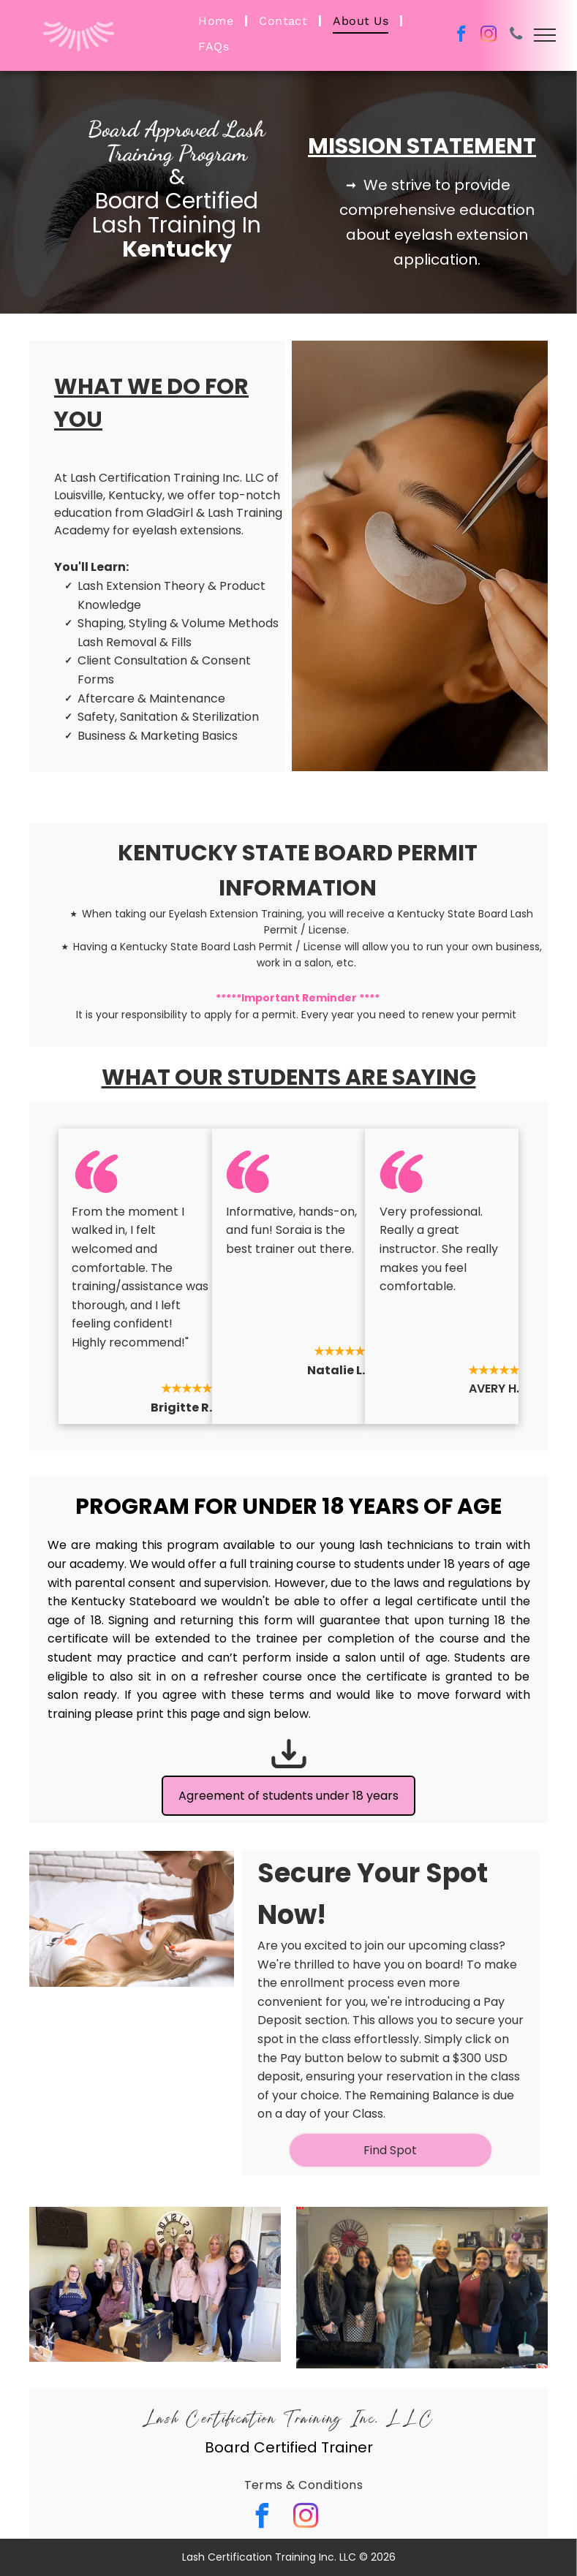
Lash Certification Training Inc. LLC (289, 2419)
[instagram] (489, 36)
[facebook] (462, 36)
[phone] (516, 36)
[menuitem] (217, 21)
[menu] (545, 35)
